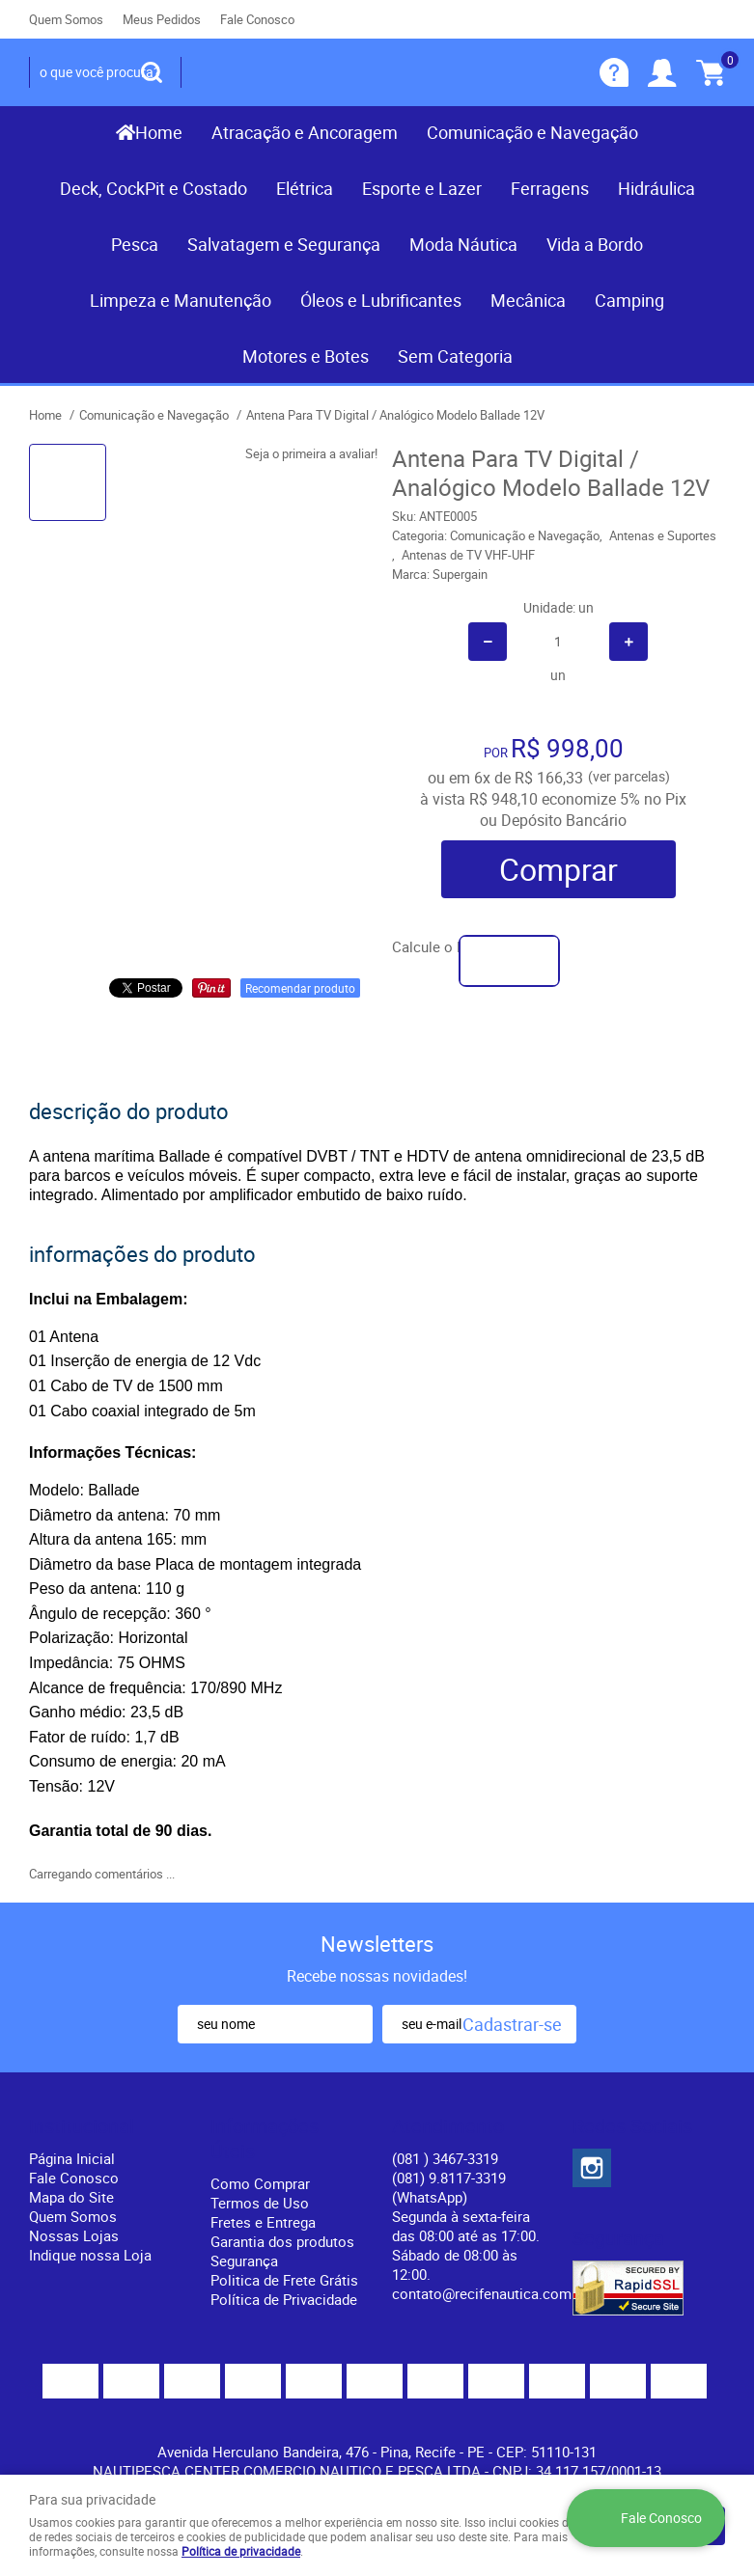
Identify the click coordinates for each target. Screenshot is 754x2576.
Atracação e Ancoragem (304, 132)
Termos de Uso (259, 2202)
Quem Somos (66, 19)
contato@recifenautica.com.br (490, 2293)
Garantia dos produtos (282, 2241)
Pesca (134, 244)
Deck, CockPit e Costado (153, 188)
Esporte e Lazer (422, 188)
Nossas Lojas (74, 2235)
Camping (629, 300)
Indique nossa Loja (90, 2254)
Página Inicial (72, 2158)
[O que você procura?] (151, 72)
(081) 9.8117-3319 (449, 2187)
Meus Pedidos (162, 19)
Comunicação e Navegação (532, 132)
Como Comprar (260, 2183)
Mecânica (528, 300)
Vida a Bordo (594, 244)
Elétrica (304, 188)
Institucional (81, 2126)
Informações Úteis (264, 2139)
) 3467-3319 (445, 2158)
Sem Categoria (455, 356)
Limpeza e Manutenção (180, 300)
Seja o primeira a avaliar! (311, 453)
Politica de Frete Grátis (284, 2279)
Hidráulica (656, 188)
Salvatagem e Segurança (283, 244)
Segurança (244, 2260)
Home (158, 132)
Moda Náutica (463, 244)
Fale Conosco (257, 19)
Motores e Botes (305, 356)
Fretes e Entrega (263, 2222)
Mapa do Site (71, 2196)
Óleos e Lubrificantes (380, 300)
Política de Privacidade (283, 2299)
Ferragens (550, 188)
